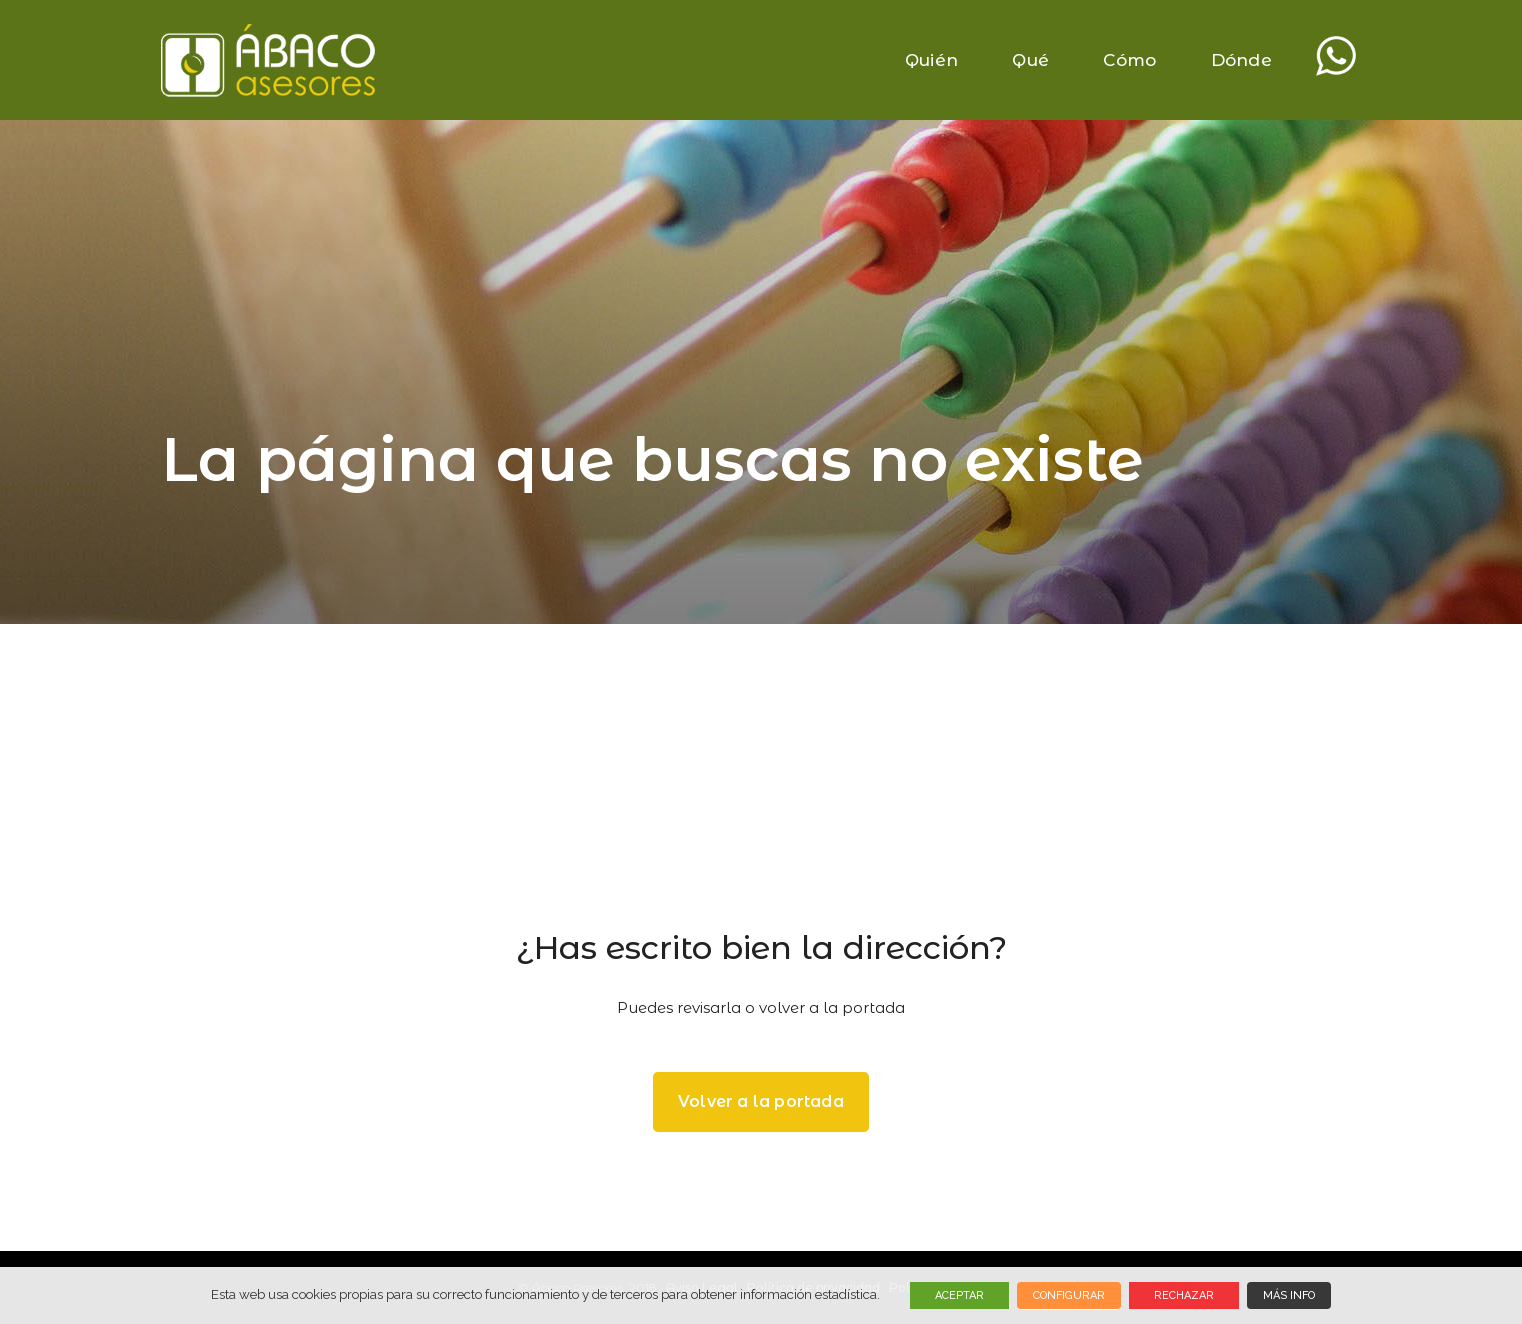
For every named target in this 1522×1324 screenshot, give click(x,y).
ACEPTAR (959, 1295)
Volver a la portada (761, 1101)
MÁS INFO (1289, 1295)
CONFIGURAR (1069, 1295)
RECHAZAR (1184, 1295)
